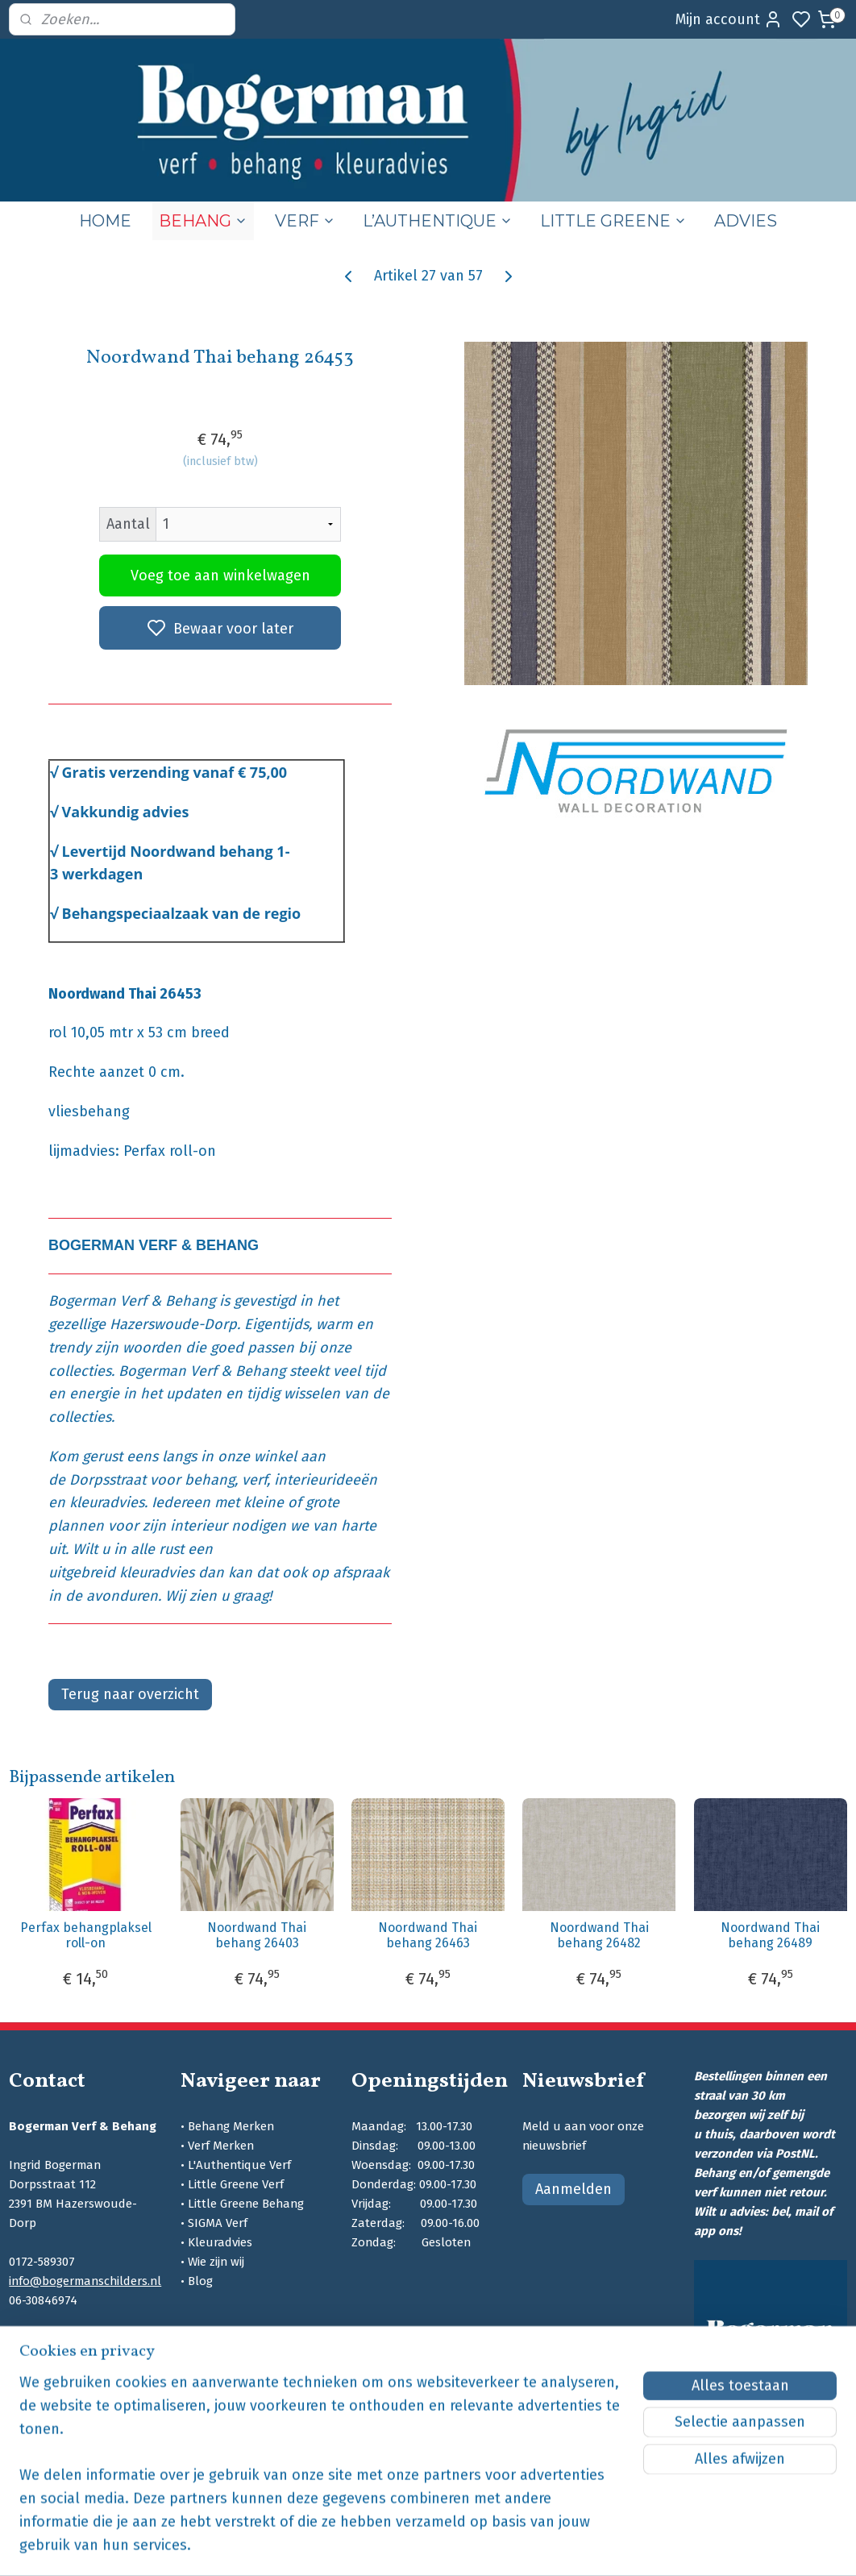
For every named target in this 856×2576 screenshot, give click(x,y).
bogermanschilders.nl (72, 2358)
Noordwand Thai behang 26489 (770, 1935)
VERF (305, 221)
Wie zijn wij (216, 2261)
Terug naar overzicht (130, 1694)
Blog (200, 2281)
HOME (105, 221)
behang (210, 1479)
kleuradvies (106, 1502)
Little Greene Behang (246, 2203)
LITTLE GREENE (613, 221)
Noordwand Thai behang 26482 (599, 1935)
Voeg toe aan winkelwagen (220, 575)
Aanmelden (573, 2189)
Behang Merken (231, 2126)
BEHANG (203, 221)
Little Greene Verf (236, 2184)
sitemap (505, 2546)
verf (254, 1479)
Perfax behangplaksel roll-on (86, 1935)
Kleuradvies (220, 2242)
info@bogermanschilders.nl (85, 2281)
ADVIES (745, 221)
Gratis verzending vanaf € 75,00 (175, 772)
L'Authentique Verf (239, 2165)
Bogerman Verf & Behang (131, 1301)
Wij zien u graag (216, 1595)
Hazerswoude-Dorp (173, 1324)
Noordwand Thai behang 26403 (256, 1935)
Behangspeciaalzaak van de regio (181, 913)
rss (536, 2546)
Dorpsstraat (107, 1479)
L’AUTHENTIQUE (438, 221)
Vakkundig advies (125, 811)
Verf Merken (221, 2145)
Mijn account (729, 19)
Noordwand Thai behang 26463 (427, 1935)
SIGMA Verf (217, 2223)
